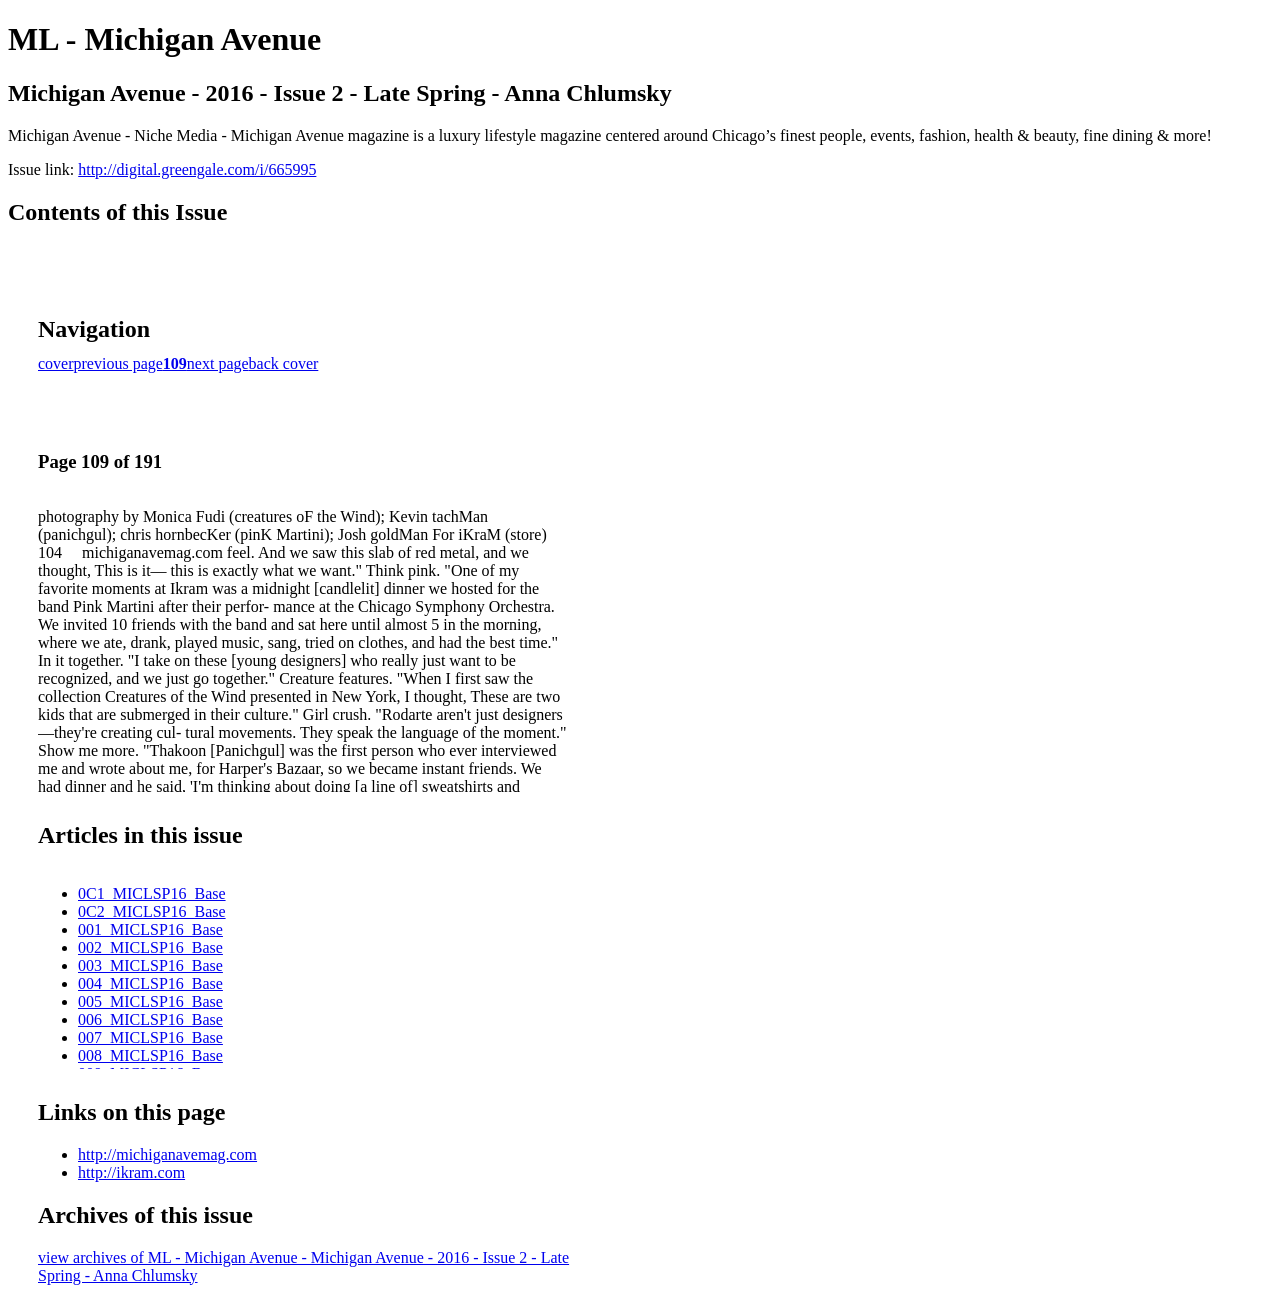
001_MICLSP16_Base (150, 929)
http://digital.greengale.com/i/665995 (197, 169)
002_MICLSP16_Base (150, 947)
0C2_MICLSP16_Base (152, 911)
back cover (284, 363)
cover (56, 363)
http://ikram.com (131, 1172)
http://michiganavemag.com (167, 1154)
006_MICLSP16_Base (150, 1019)
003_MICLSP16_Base (150, 965)
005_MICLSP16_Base (150, 1001)
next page (218, 363)
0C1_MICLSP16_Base (152, 893)
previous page (118, 363)
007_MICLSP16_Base (150, 1037)
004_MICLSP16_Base (150, 983)
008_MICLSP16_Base (150, 1055)
